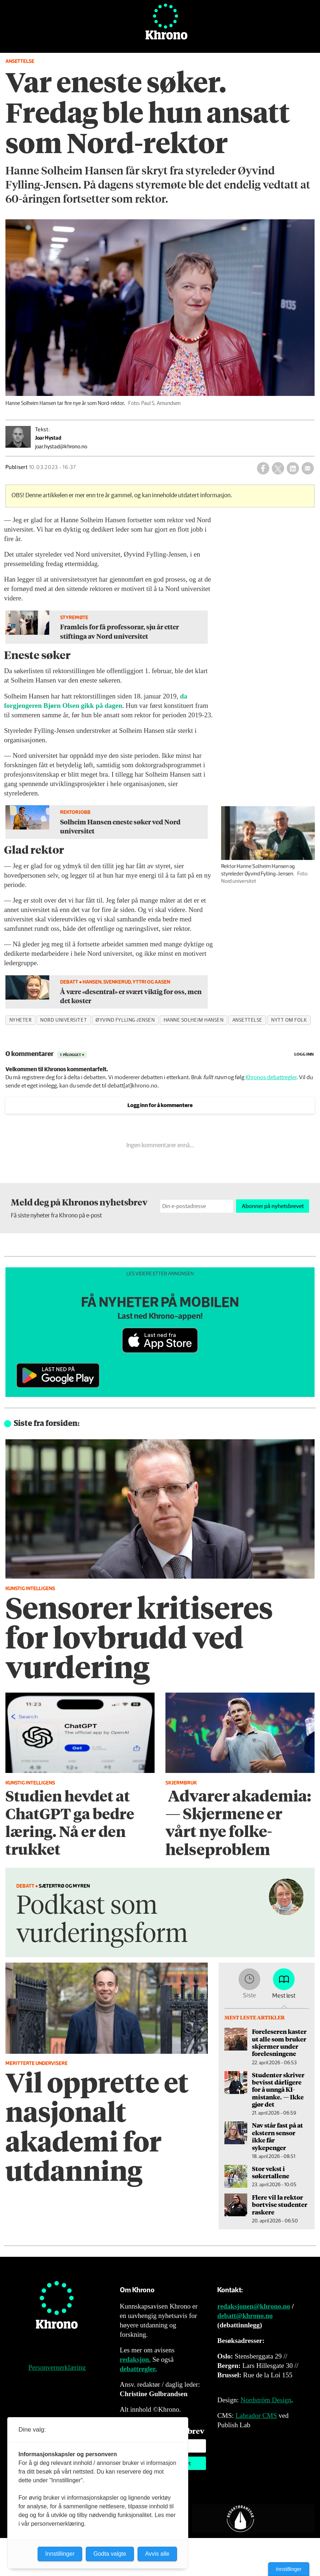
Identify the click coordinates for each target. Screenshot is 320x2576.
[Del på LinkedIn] (293, 468)
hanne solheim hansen (194, 1020)
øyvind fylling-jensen (125, 1020)
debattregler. (138, 2369)
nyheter (20, 1020)
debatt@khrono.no (245, 2315)
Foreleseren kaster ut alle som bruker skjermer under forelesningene (279, 2042)
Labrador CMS (256, 2415)
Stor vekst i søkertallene (270, 2172)
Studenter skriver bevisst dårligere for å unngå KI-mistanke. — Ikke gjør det (278, 2089)
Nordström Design (265, 2400)
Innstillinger (289, 2569)
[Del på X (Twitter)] (278, 468)
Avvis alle (157, 2554)
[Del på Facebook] (263, 468)
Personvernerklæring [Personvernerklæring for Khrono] (56, 2367)
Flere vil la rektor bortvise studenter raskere (279, 2204)
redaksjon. (135, 2359)
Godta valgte (109, 2554)
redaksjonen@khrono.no (253, 2306)
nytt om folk (289, 1020)
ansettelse (247, 1020)
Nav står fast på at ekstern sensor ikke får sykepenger (277, 2136)
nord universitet (63, 1020)
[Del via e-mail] (308, 468)
